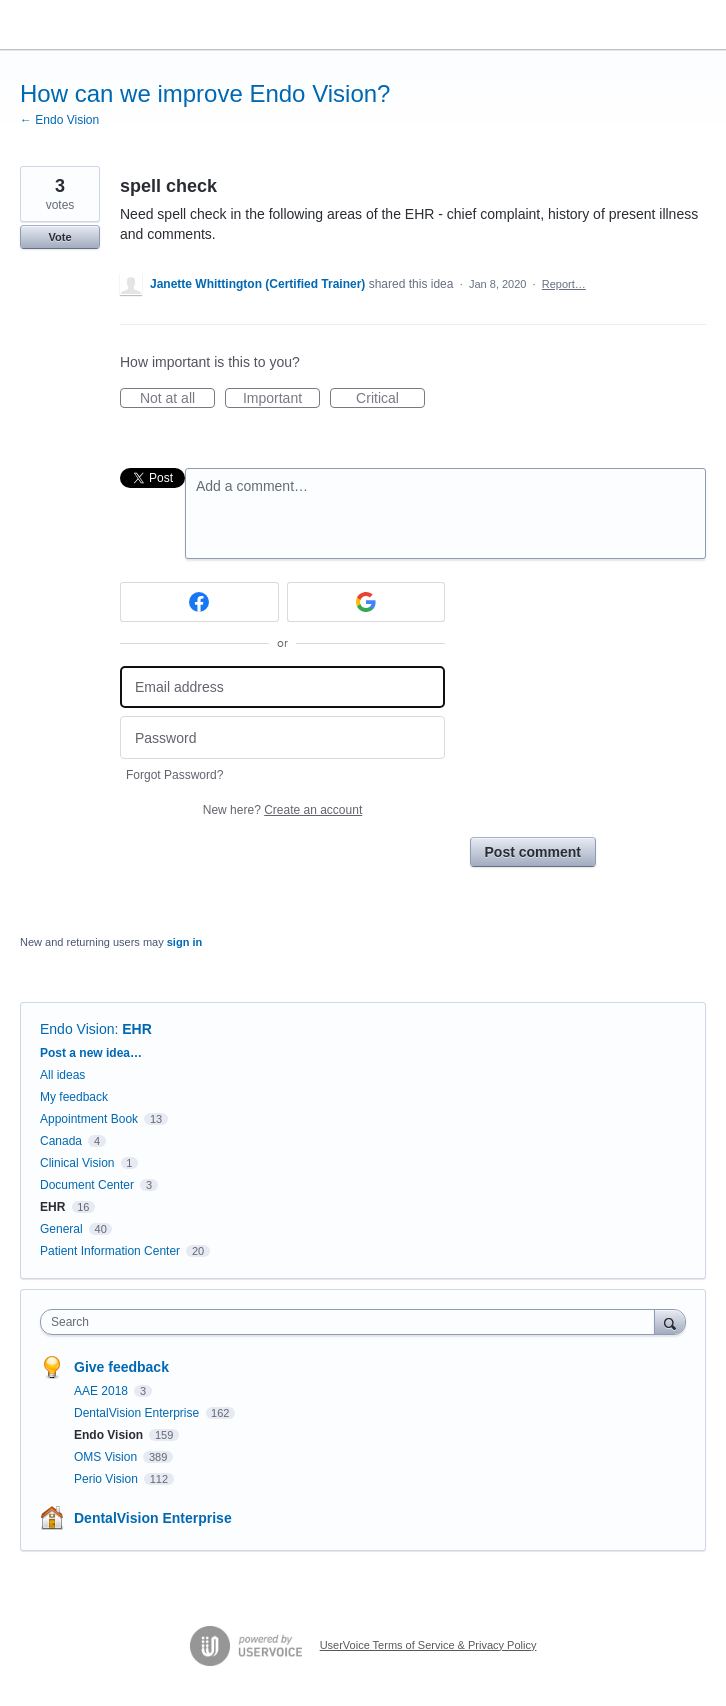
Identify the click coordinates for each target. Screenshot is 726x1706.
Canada (61, 1141)
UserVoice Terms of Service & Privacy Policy (428, 1645)
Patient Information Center (110, 1251)
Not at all (177, 399)
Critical (390, 399)
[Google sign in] (366, 602)
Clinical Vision (77, 1163)
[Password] (282, 737)
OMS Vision (107, 1457)
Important (281, 399)
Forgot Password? (174, 775)
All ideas (62, 1075)
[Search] (670, 1321)
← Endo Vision (59, 120)
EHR (137, 1029)
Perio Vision (107, 1479)
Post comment (533, 852)
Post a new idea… (91, 1053)
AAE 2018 (102, 1391)
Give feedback (121, 1367)
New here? (282, 810)
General (61, 1229)
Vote (59, 237)
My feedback (74, 1097)
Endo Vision (77, 1029)
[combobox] (352, 1322)
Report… (564, 284)
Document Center (87, 1185)
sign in (184, 942)
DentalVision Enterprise (138, 1413)
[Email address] (282, 687)
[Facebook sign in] (199, 602)
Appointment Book (89, 1119)
